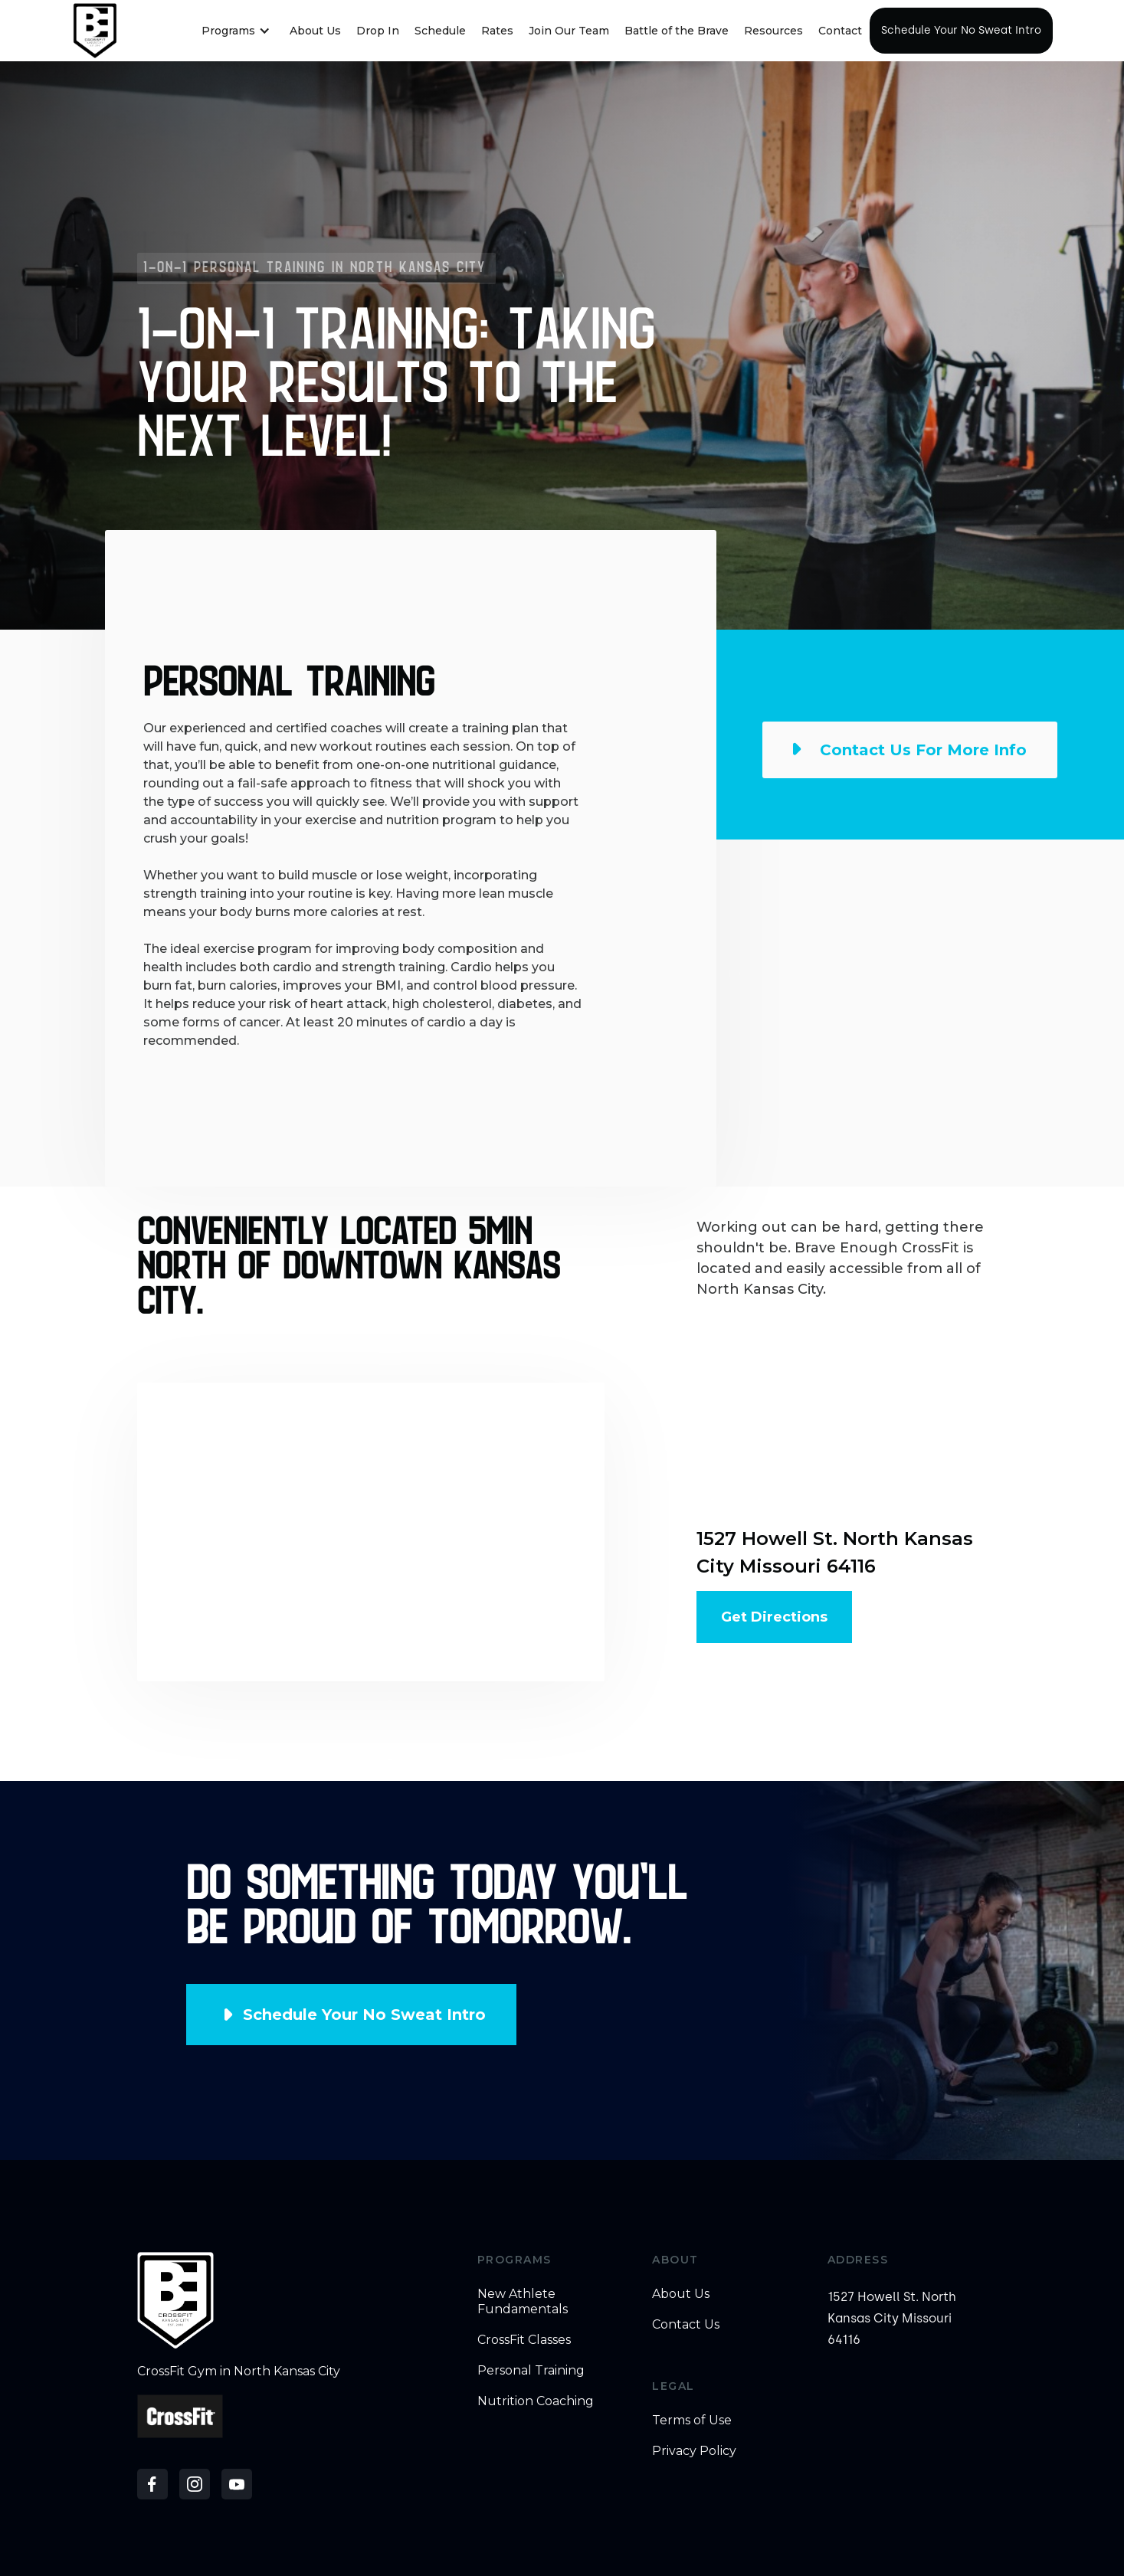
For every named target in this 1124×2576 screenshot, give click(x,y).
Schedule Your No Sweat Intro (961, 30)
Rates (497, 31)
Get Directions (774, 1617)
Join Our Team (569, 31)
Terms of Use (692, 2420)
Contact (840, 31)
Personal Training (531, 2370)
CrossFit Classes (524, 2339)
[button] (236, 31)
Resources (773, 31)
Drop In (377, 31)
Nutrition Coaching (535, 2401)
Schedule (440, 31)
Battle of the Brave (676, 31)
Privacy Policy (694, 2450)
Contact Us (685, 2324)
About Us (315, 31)
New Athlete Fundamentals (522, 2301)
